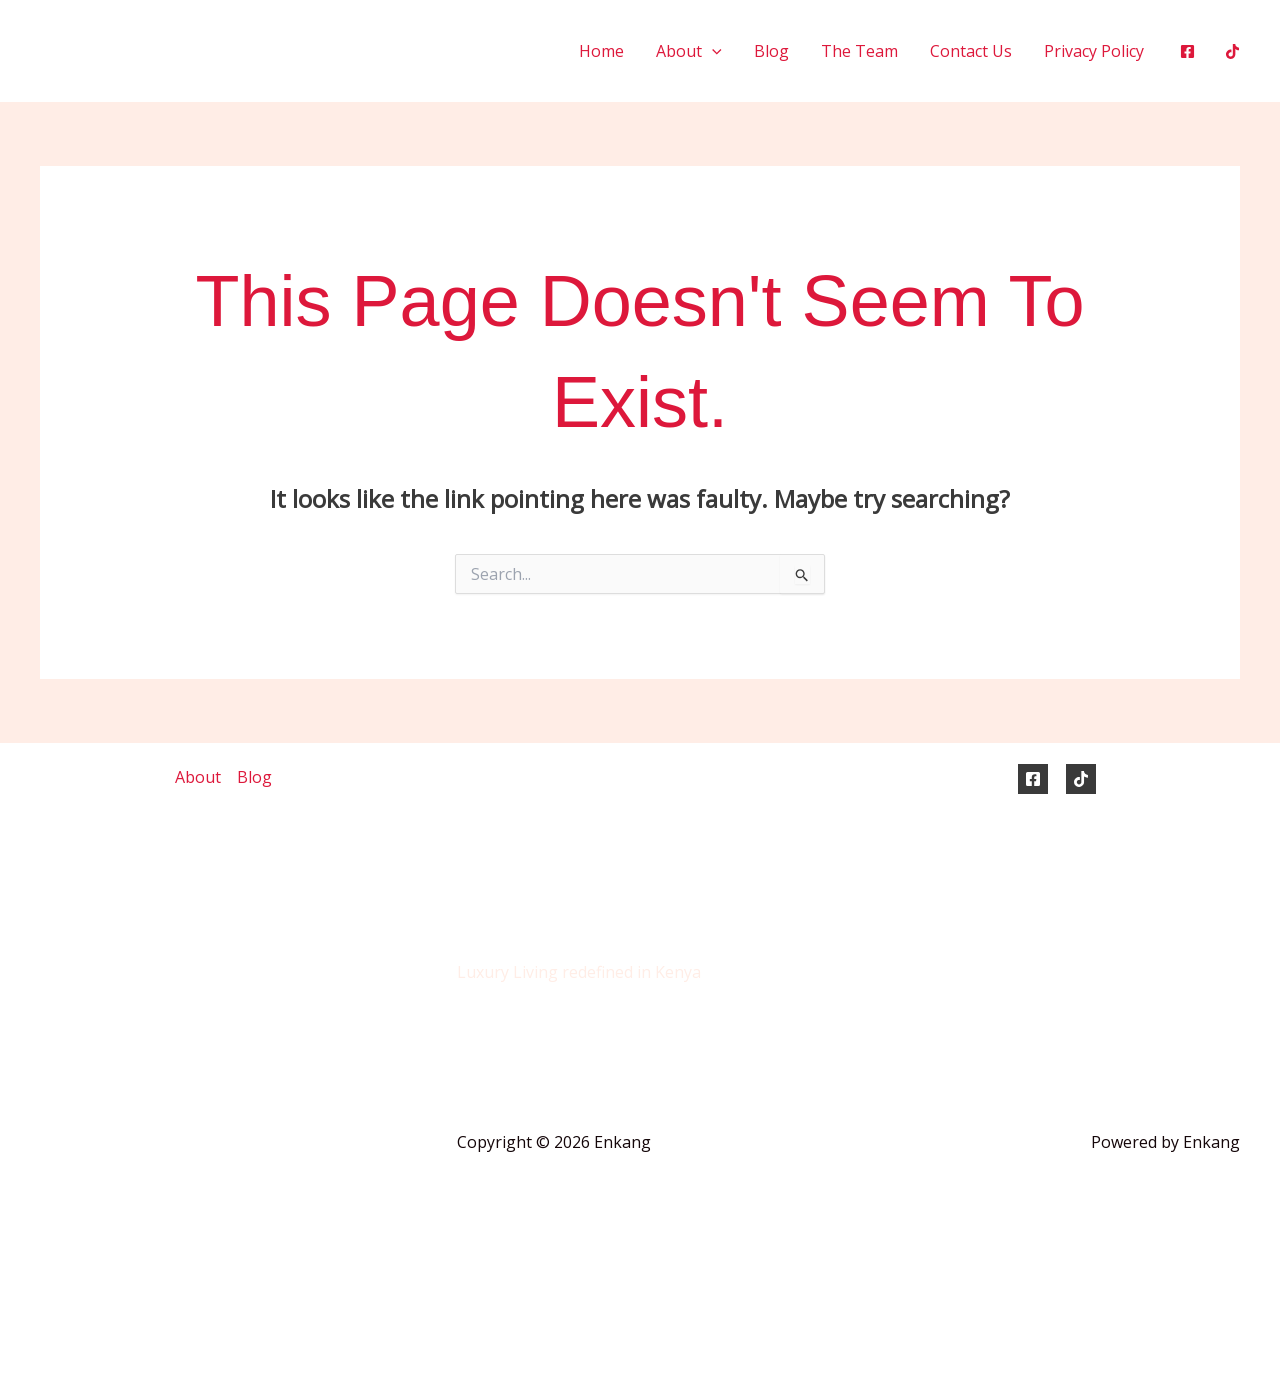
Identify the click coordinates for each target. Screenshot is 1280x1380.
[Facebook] (1187, 51)
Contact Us (971, 51)
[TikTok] (1081, 779)
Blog (771, 51)
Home (601, 51)
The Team (859, 51)
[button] (712, 51)
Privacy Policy (1094, 51)
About (689, 51)
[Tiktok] (1232, 51)
